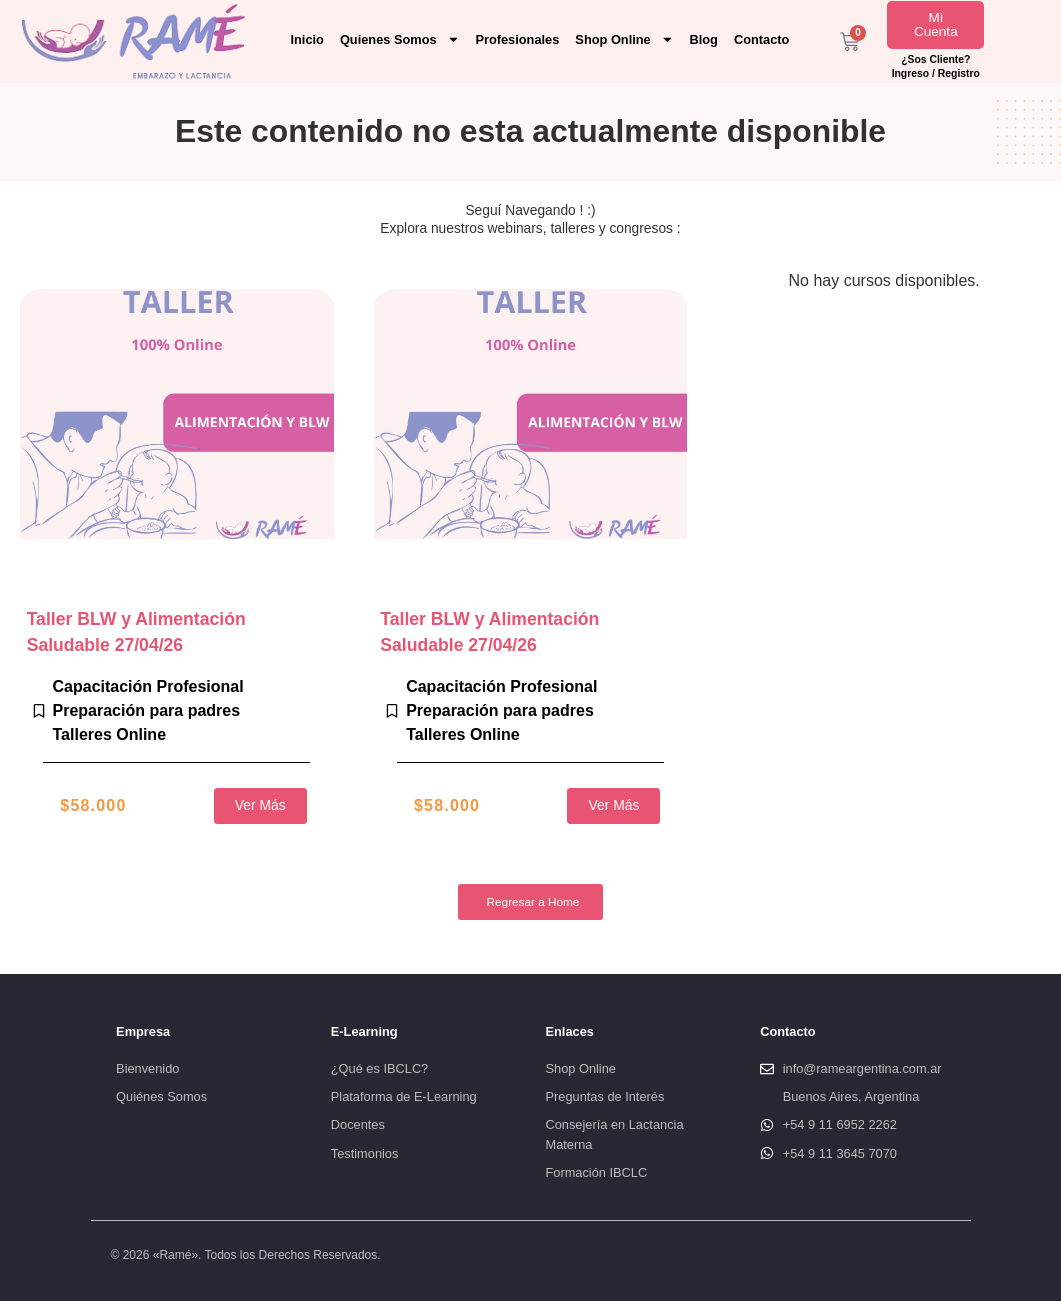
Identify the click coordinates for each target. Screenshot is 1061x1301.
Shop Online (624, 39)
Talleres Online (110, 734)
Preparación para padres (147, 710)
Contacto (761, 39)
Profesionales (517, 39)
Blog (704, 39)
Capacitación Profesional (148, 686)
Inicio (306, 39)
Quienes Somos (400, 39)
